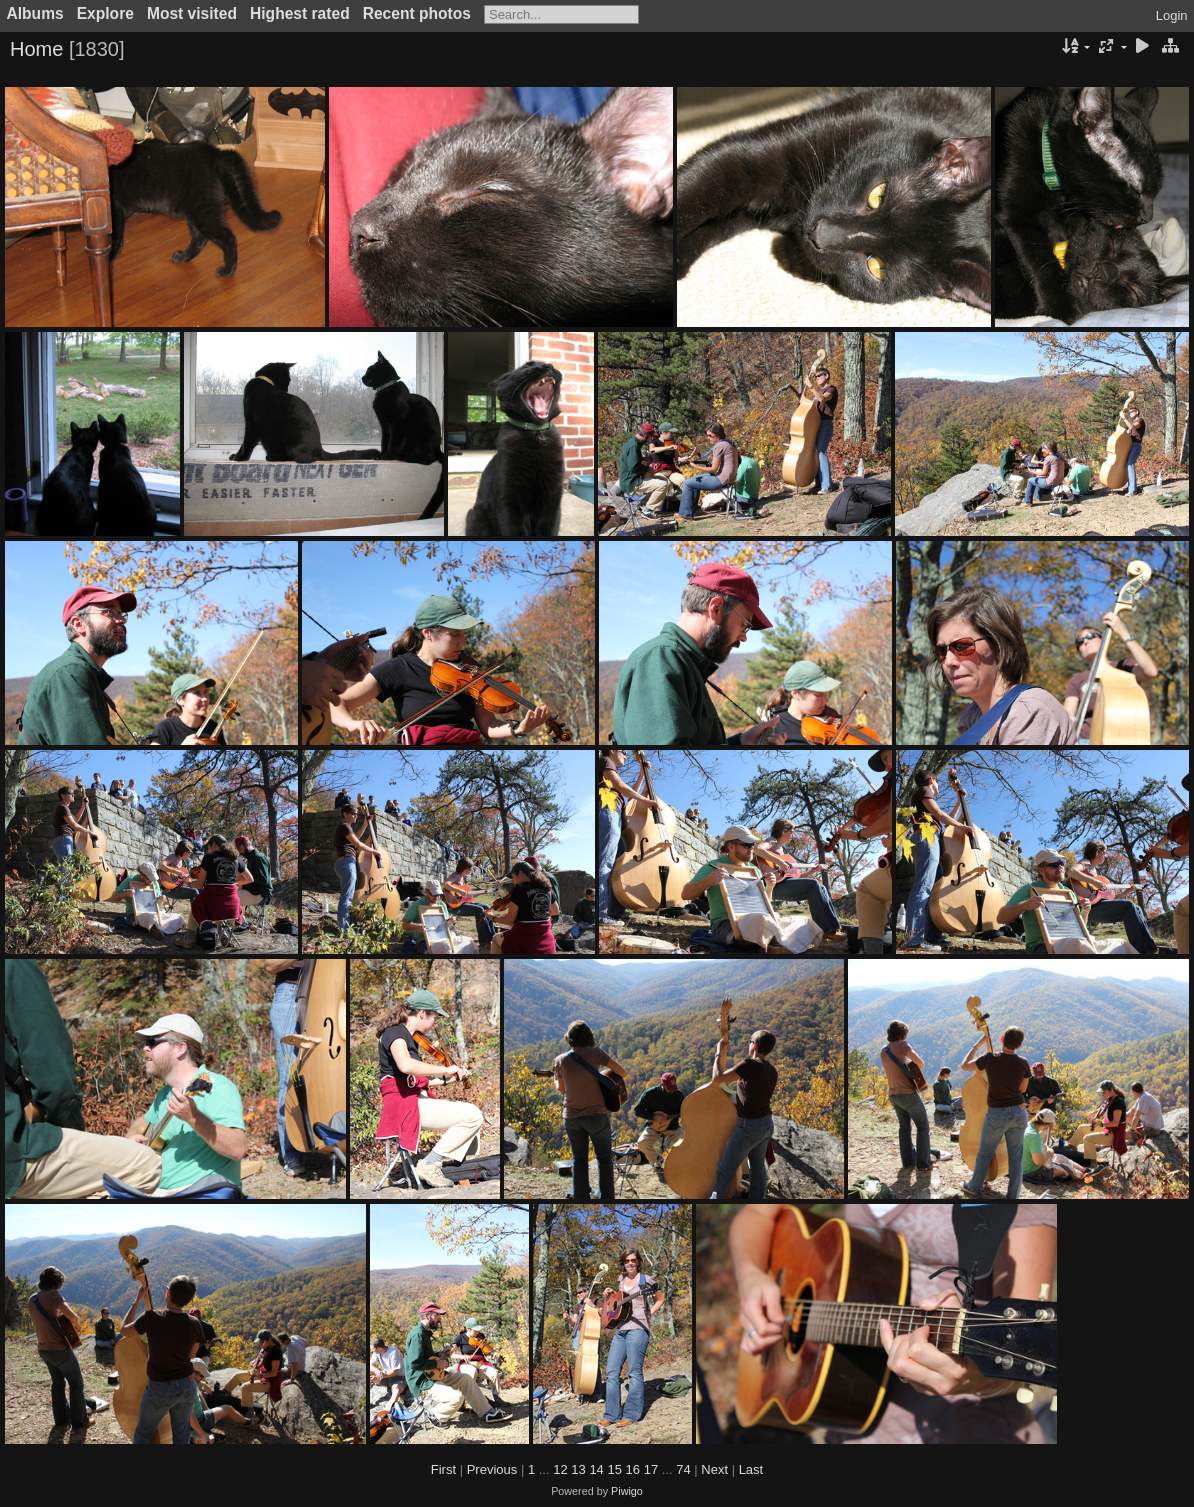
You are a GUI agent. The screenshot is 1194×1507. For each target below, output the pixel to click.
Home (36, 49)
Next (714, 1469)
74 (683, 1469)
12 (560, 1469)
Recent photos (417, 13)
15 (614, 1469)
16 (633, 1469)
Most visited (192, 13)
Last (751, 1469)
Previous (492, 1469)
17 (651, 1469)
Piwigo (627, 1491)
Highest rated (300, 13)
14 (596, 1469)
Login (1172, 15)
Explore (105, 13)
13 (578, 1469)
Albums (35, 13)
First (443, 1469)
